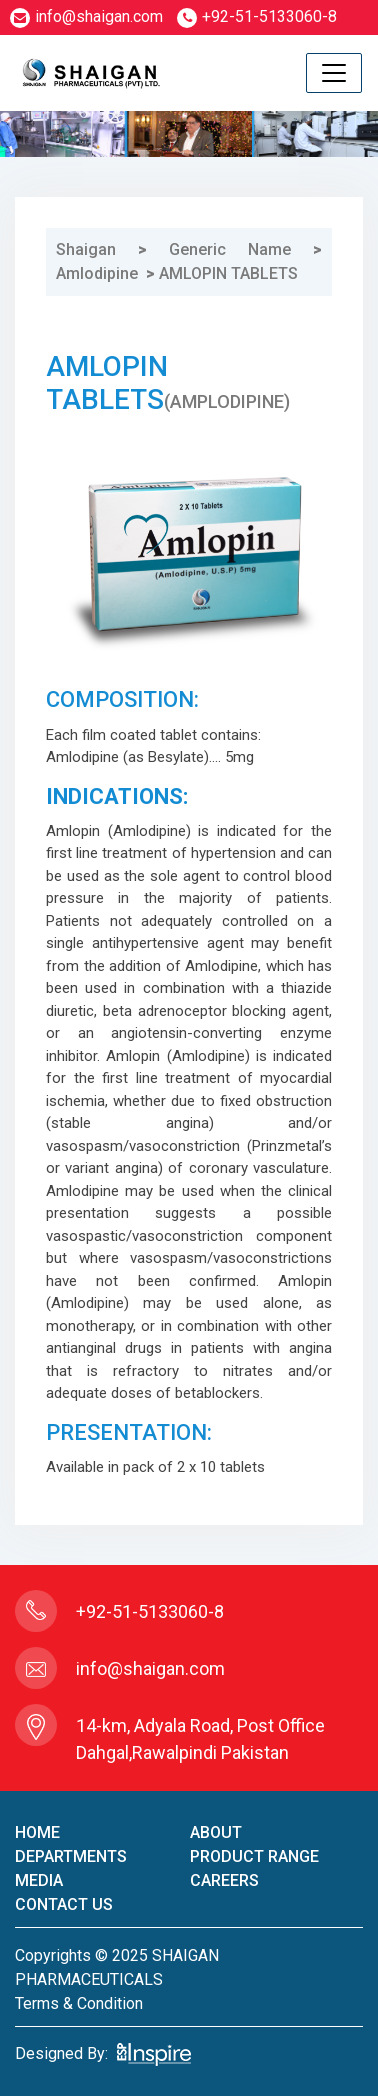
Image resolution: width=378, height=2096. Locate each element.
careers (224, 1880)
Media (39, 1880)
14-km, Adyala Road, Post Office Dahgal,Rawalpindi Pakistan (200, 1739)
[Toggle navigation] (334, 73)
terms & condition (79, 2003)
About (216, 1832)
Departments (71, 1856)
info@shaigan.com (86, 16)
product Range (254, 1856)
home (37, 1832)
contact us (64, 1904)
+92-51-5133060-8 (257, 16)
